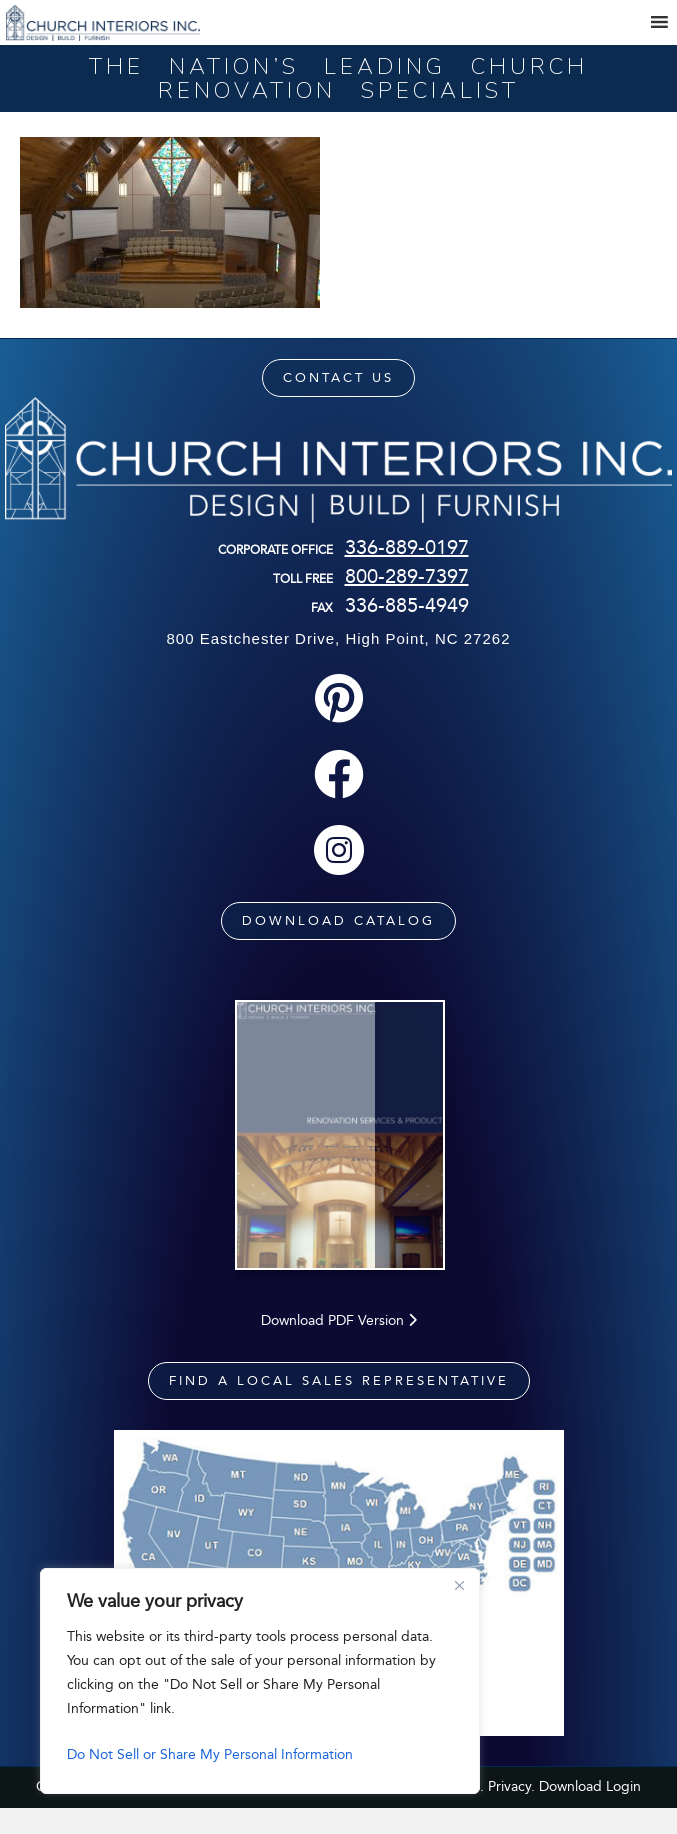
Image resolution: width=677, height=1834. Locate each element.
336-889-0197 (407, 547)
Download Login (590, 1811)
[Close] (459, 1585)
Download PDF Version (339, 1345)
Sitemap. (456, 1811)
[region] (260, 1681)
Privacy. (511, 1811)
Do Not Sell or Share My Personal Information (210, 1754)
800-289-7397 (407, 576)
